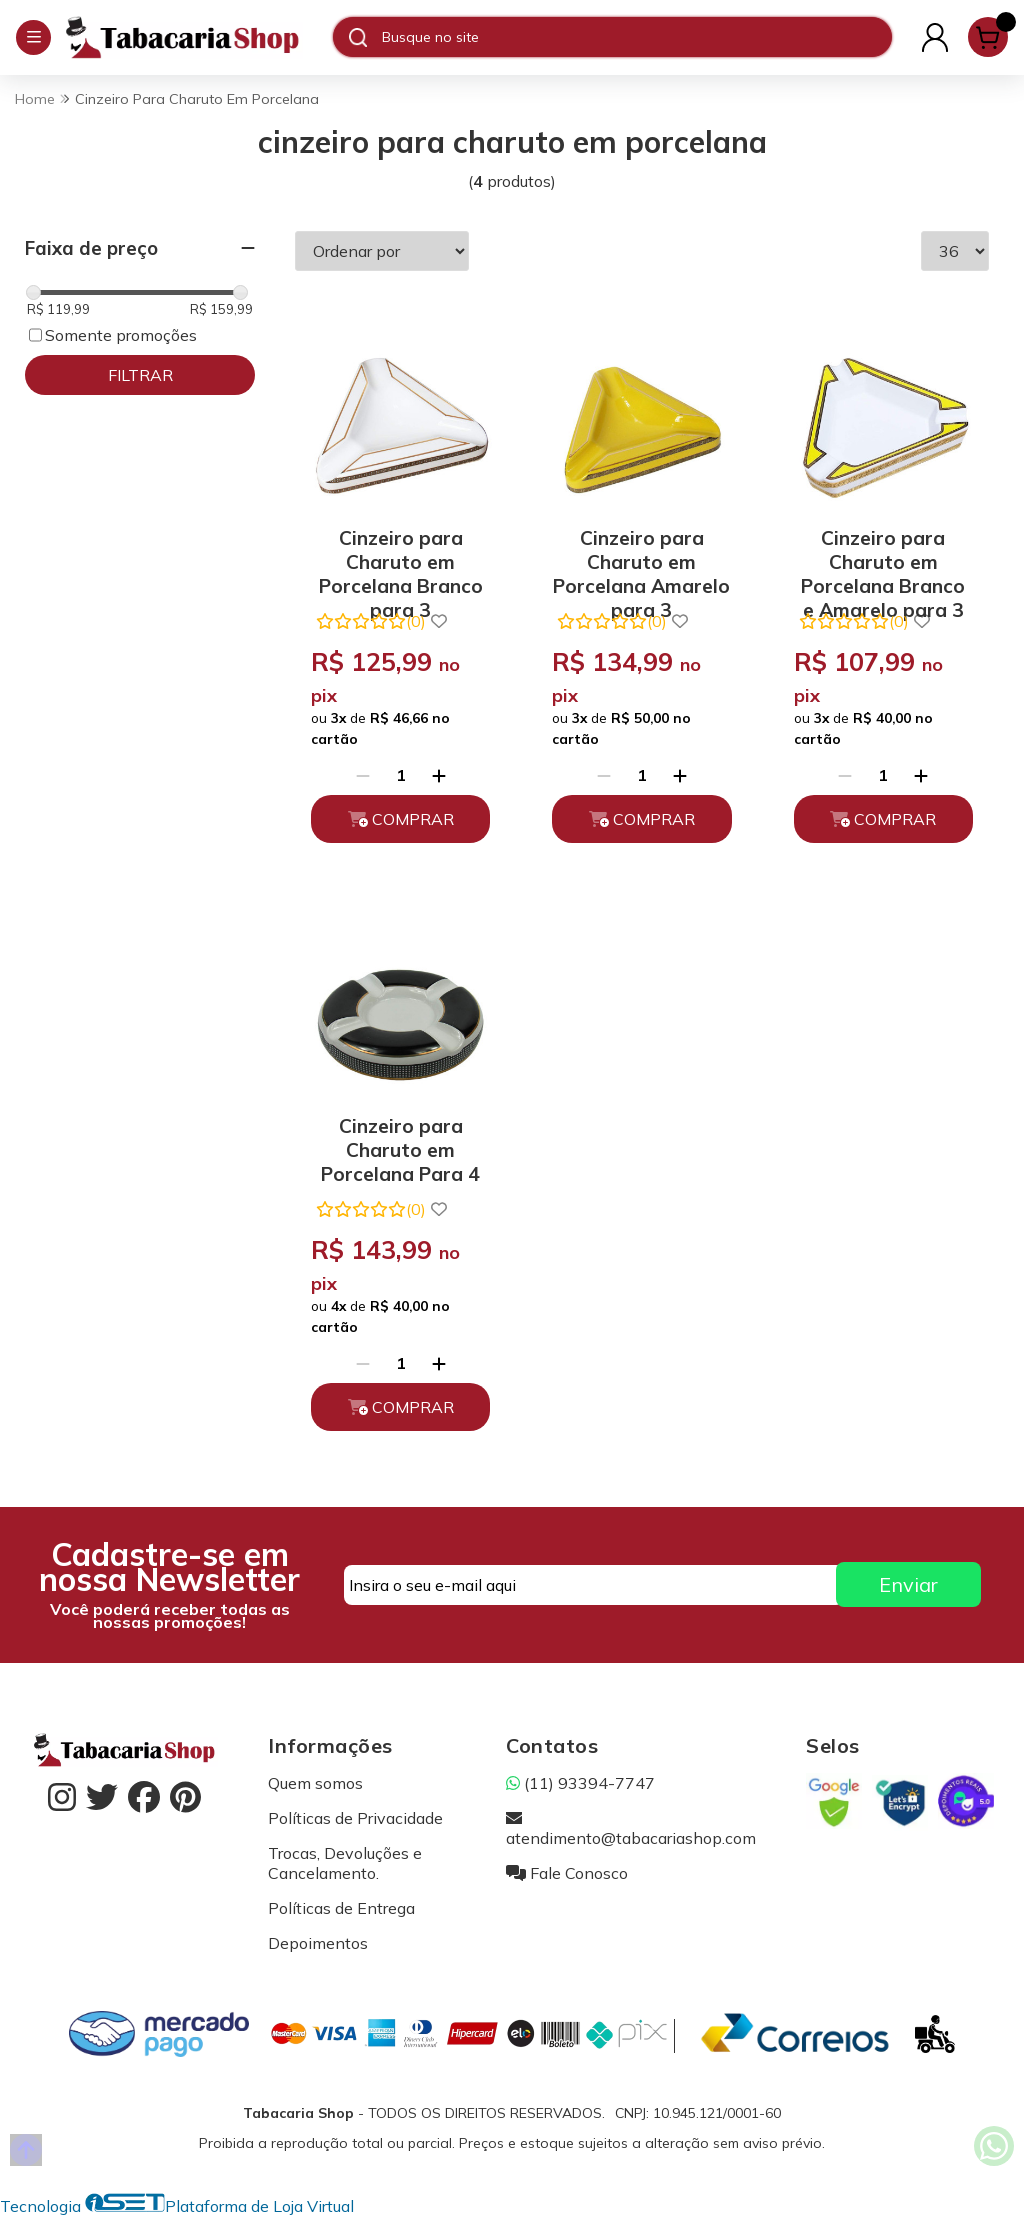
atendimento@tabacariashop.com (631, 1828)
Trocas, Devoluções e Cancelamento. (345, 1863)
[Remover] (363, 775)
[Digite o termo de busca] (636, 37)
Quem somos (315, 1783)
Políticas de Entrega (341, 1908)
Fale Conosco (567, 1873)
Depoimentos (318, 1943)
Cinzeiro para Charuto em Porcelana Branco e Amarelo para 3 (883, 558)
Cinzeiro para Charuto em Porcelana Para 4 (400, 1146)
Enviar (908, 1584)
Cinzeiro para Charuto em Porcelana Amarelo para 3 (641, 558)
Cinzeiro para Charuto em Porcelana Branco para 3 (401, 558)
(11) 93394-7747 (580, 1783)
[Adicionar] (439, 775)
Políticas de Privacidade (355, 1818)
